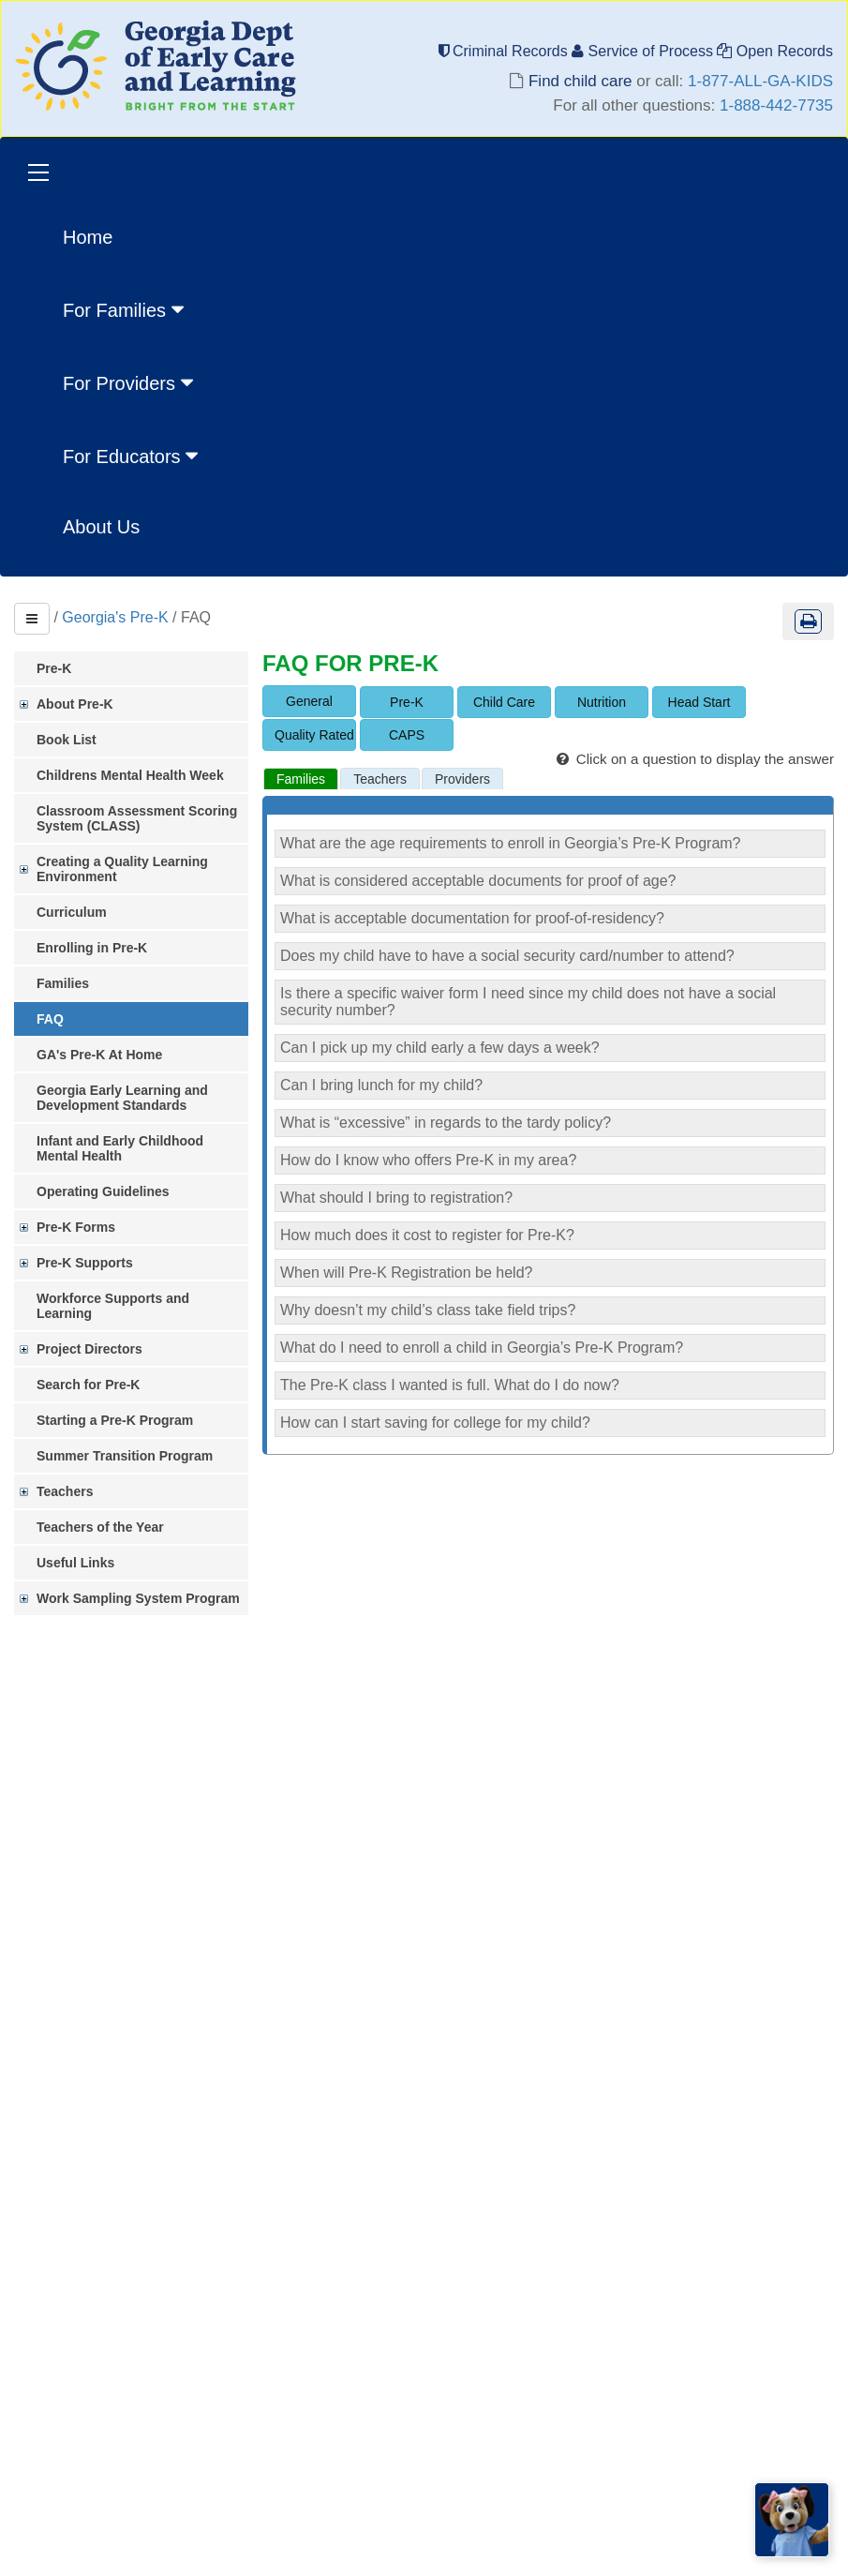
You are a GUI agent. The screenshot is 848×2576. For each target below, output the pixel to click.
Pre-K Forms (76, 1227)
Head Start (699, 702)
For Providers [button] (130, 382)
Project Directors (89, 1348)
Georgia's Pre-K (115, 617)
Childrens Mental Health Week (130, 775)
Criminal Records (506, 51)
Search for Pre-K (88, 1384)
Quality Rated (314, 734)
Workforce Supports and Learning (113, 1306)
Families (63, 983)
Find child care (580, 81)
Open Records (775, 51)
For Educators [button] (132, 455)
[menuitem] (132, 309)
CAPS (406, 734)
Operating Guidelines (103, 1191)
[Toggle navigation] (38, 175)
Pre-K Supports (85, 1262)
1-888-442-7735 (776, 105)
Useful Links (75, 1562)
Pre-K (54, 668)
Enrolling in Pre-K (92, 947)
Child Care (504, 702)
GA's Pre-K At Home (99, 1054)
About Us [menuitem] (101, 527)
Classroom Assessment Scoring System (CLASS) (137, 818)
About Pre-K (75, 703)
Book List (67, 739)
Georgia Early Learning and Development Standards (122, 1098)
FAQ (50, 1018)
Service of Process (644, 51)
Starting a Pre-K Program (115, 1420)
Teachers (65, 1491)
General (309, 701)
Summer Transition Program (125, 1455)
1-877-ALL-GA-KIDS (760, 81)
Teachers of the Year (100, 1527)
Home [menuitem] (87, 237)
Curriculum (72, 912)
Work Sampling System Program (138, 1598)
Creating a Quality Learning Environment (122, 869)
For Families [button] (125, 309)
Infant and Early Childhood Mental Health (120, 1148)
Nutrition (601, 702)
